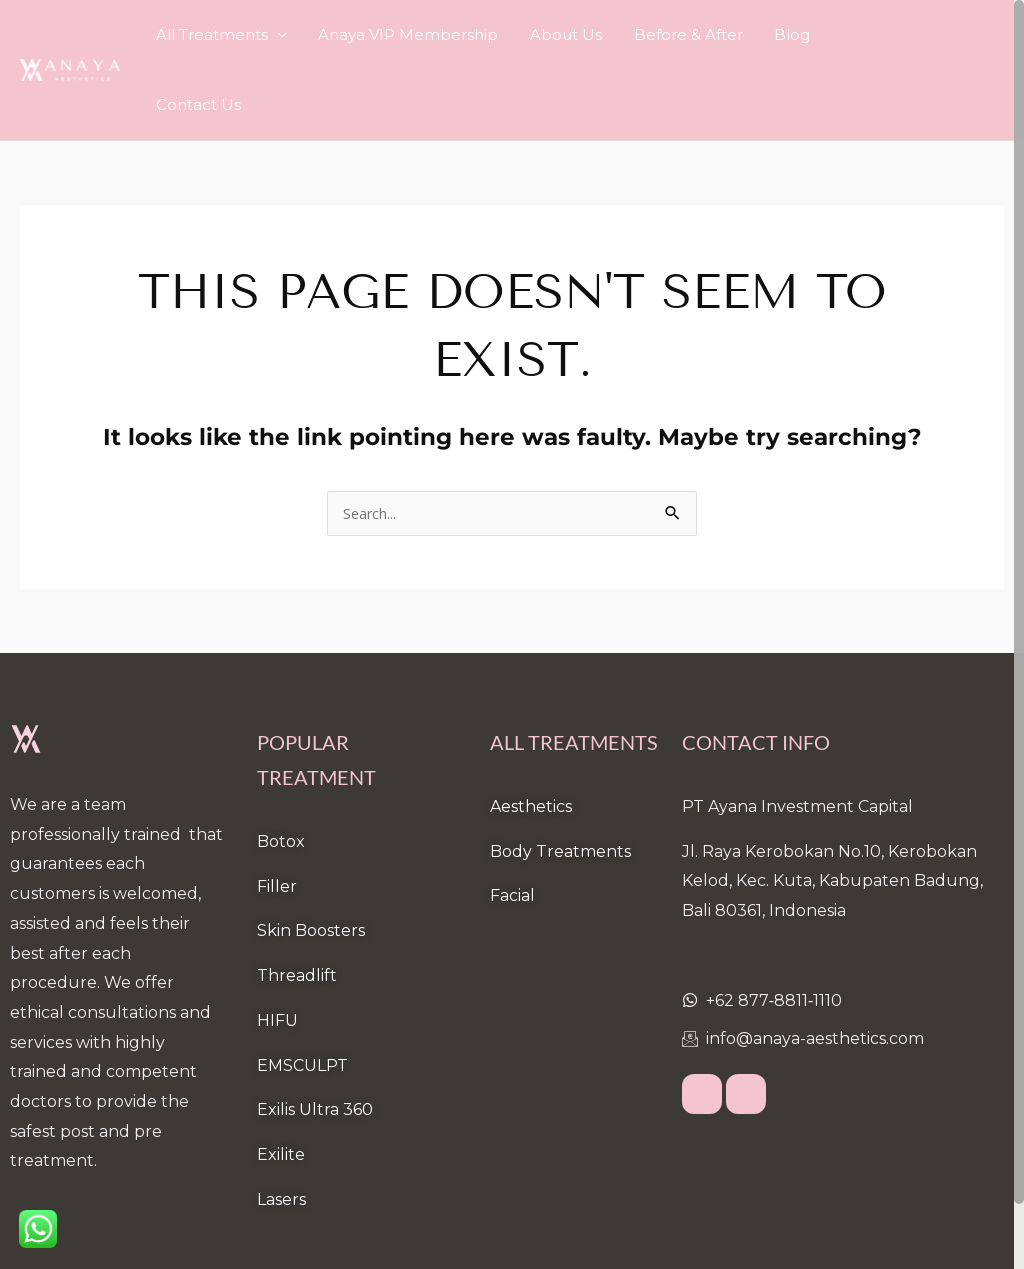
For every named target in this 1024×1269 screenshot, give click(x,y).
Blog (801, 34)
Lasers (281, 1130)
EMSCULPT (302, 996)
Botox (281, 772)
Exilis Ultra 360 (315, 1040)
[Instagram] (746, 1026)
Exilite (281, 1085)
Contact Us (881, 34)
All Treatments (267, 34)
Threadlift (297, 906)
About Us (598, 34)
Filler (277, 817)
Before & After (708, 34)
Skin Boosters (311, 861)
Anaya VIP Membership (452, 34)
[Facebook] (702, 1026)
